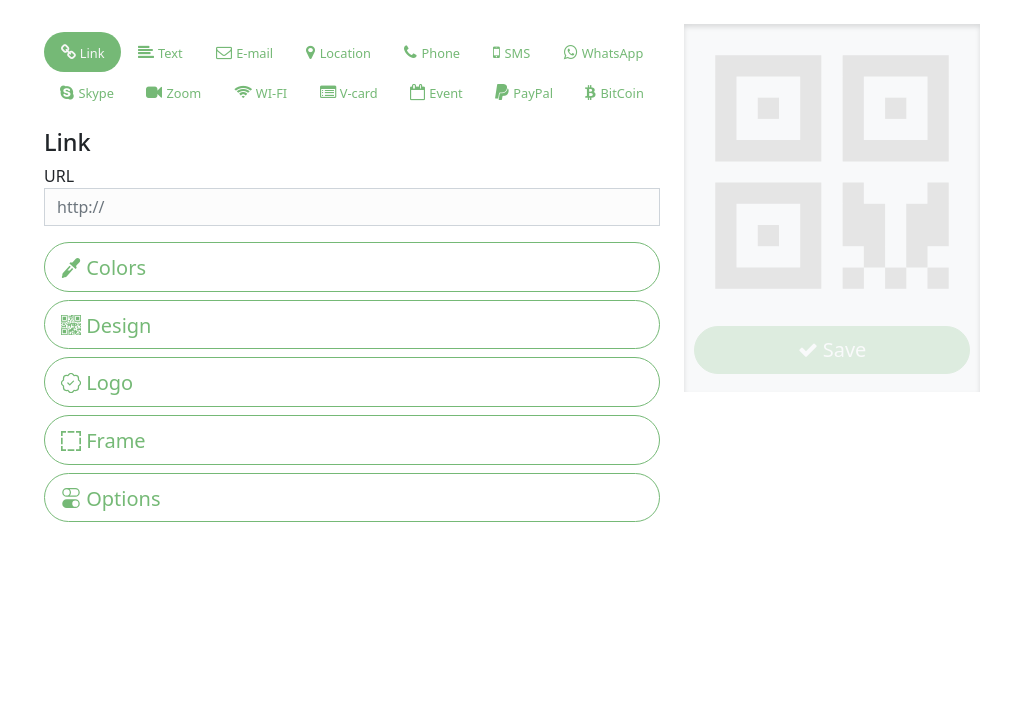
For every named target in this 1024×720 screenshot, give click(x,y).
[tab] (82, 52)
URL (59, 176)
